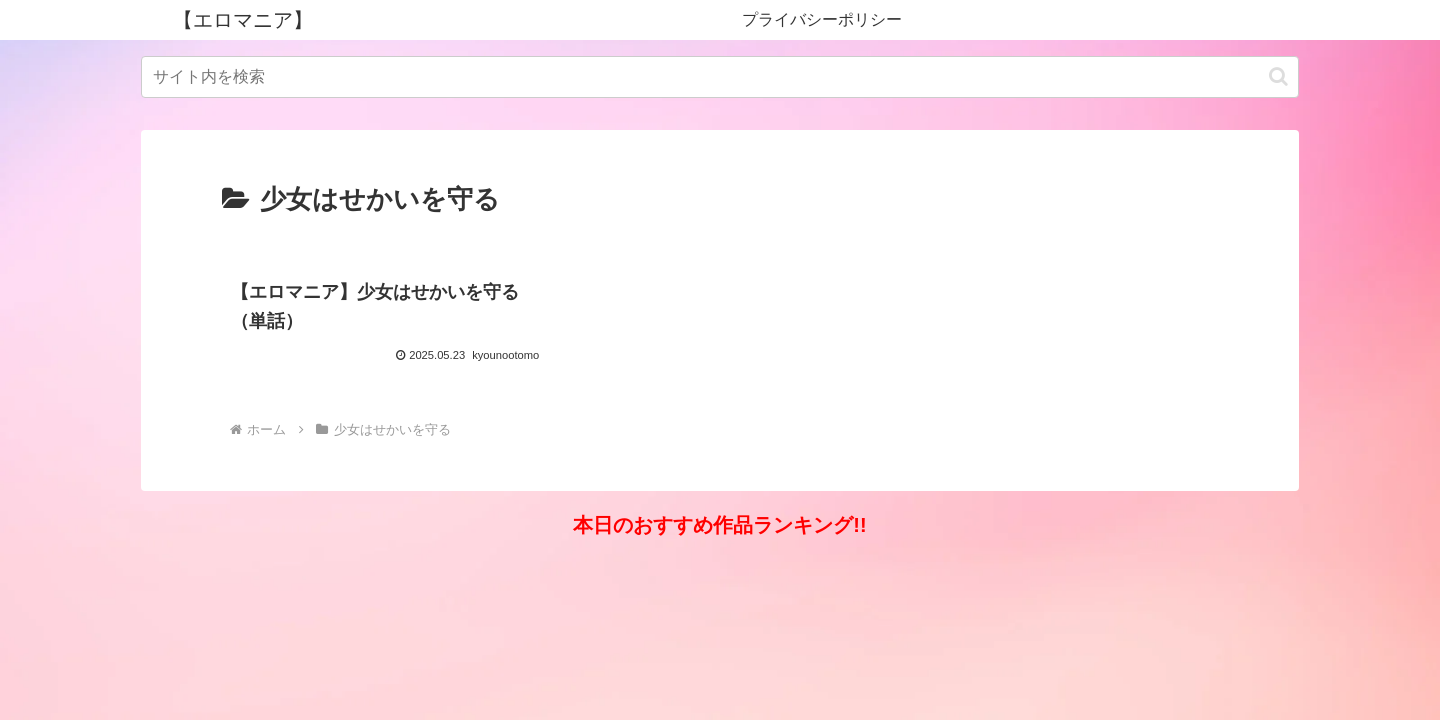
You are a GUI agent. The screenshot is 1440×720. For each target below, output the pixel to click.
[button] (1278, 76)
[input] (720, 77)
